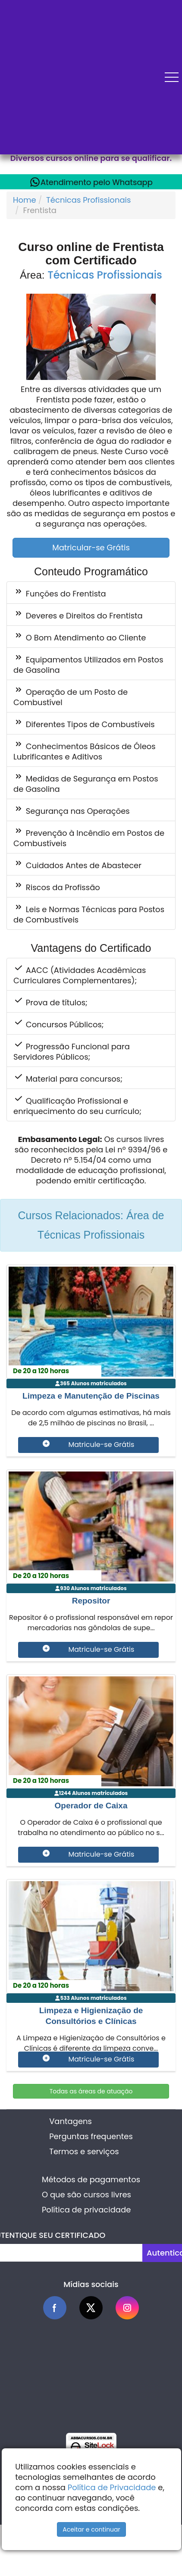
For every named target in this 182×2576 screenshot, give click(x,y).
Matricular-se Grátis (91, 547)
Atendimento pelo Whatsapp (91, 182)
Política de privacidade (86, 2209)
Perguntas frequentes (91, 2136)
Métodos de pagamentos (91, 2179)
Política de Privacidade (112, 2487)
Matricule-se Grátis (89, 1445)
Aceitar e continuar (91, 2529)
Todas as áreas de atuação (91, 2091)
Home (24, 200)
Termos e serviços (84, 2151)
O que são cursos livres (86, 2194)
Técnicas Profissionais (88, 200)
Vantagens (70, 2121)
